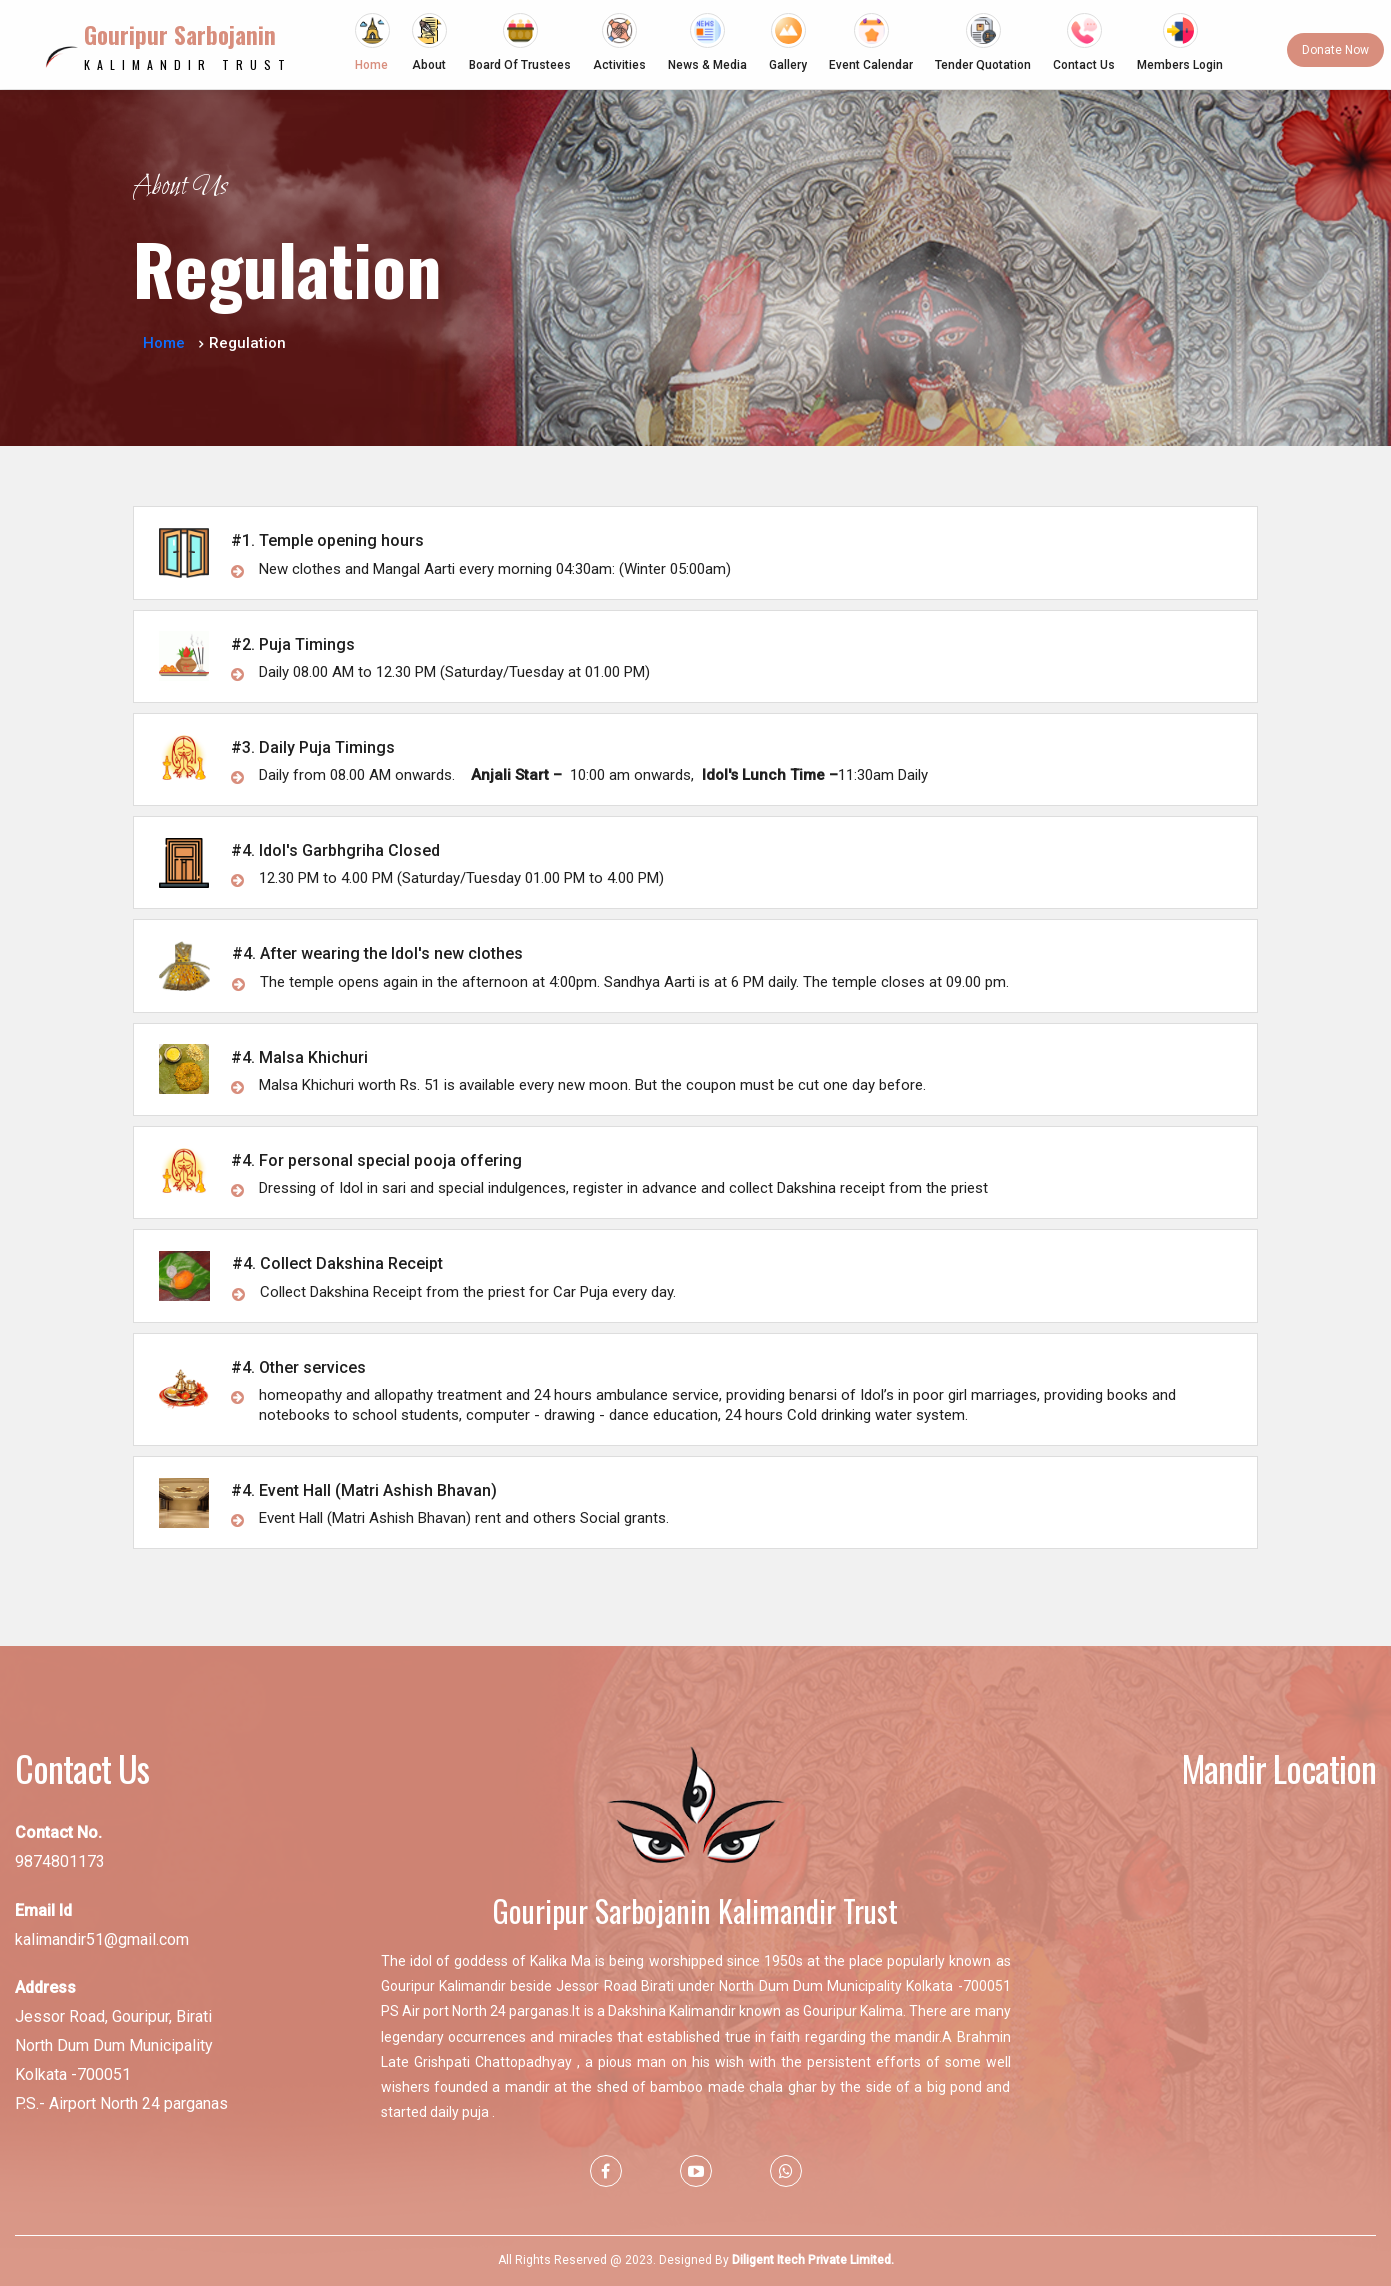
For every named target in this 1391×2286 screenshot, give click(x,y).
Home (164, 343)
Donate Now (1335, 50)
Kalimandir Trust (188, 46)
